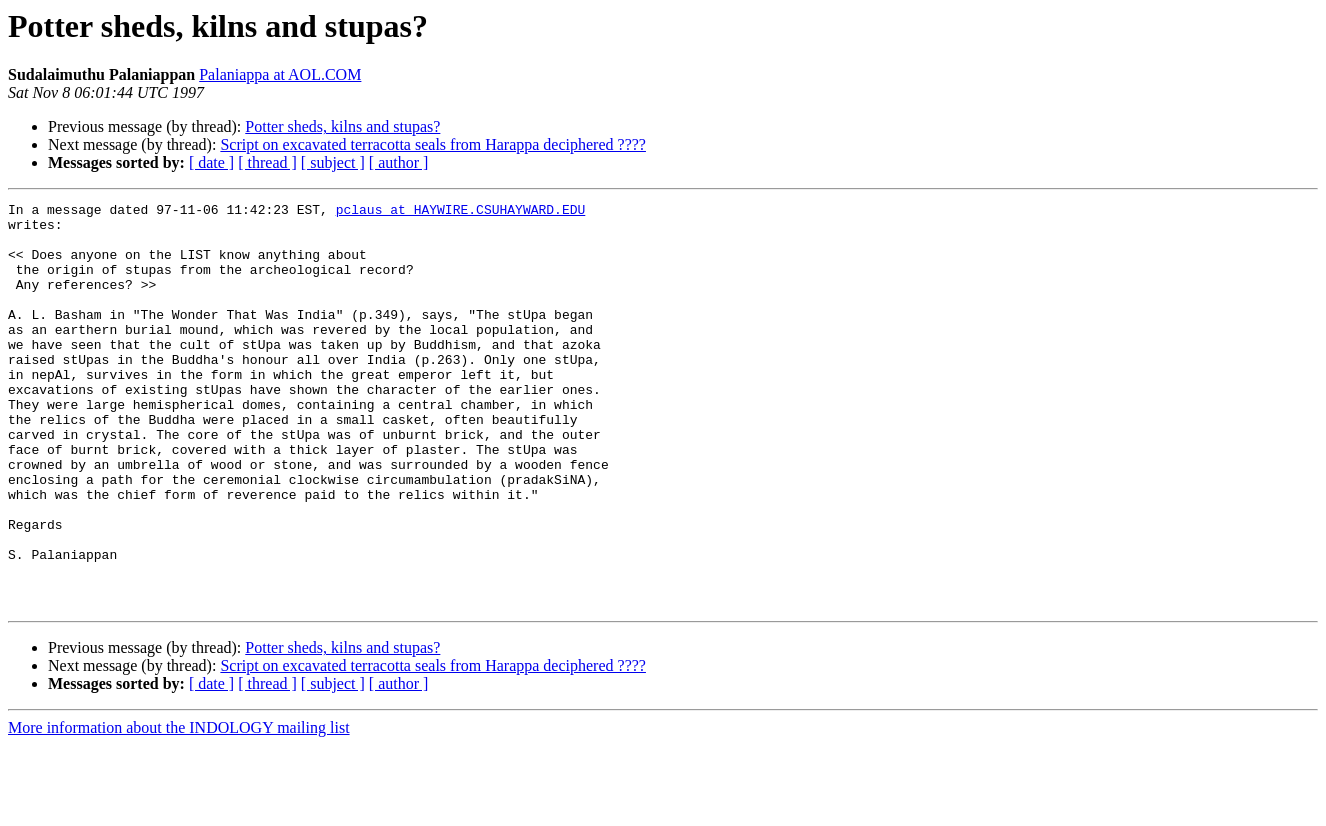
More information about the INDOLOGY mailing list (179, 808)
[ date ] (211, 162)
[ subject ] (333, 162)
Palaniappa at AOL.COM (280, 74)
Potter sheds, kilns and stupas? (342, 126)
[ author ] (399, 162)
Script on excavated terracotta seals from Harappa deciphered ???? (433, 144)
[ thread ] (267, 162)
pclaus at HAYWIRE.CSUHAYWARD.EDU (461, 212)
